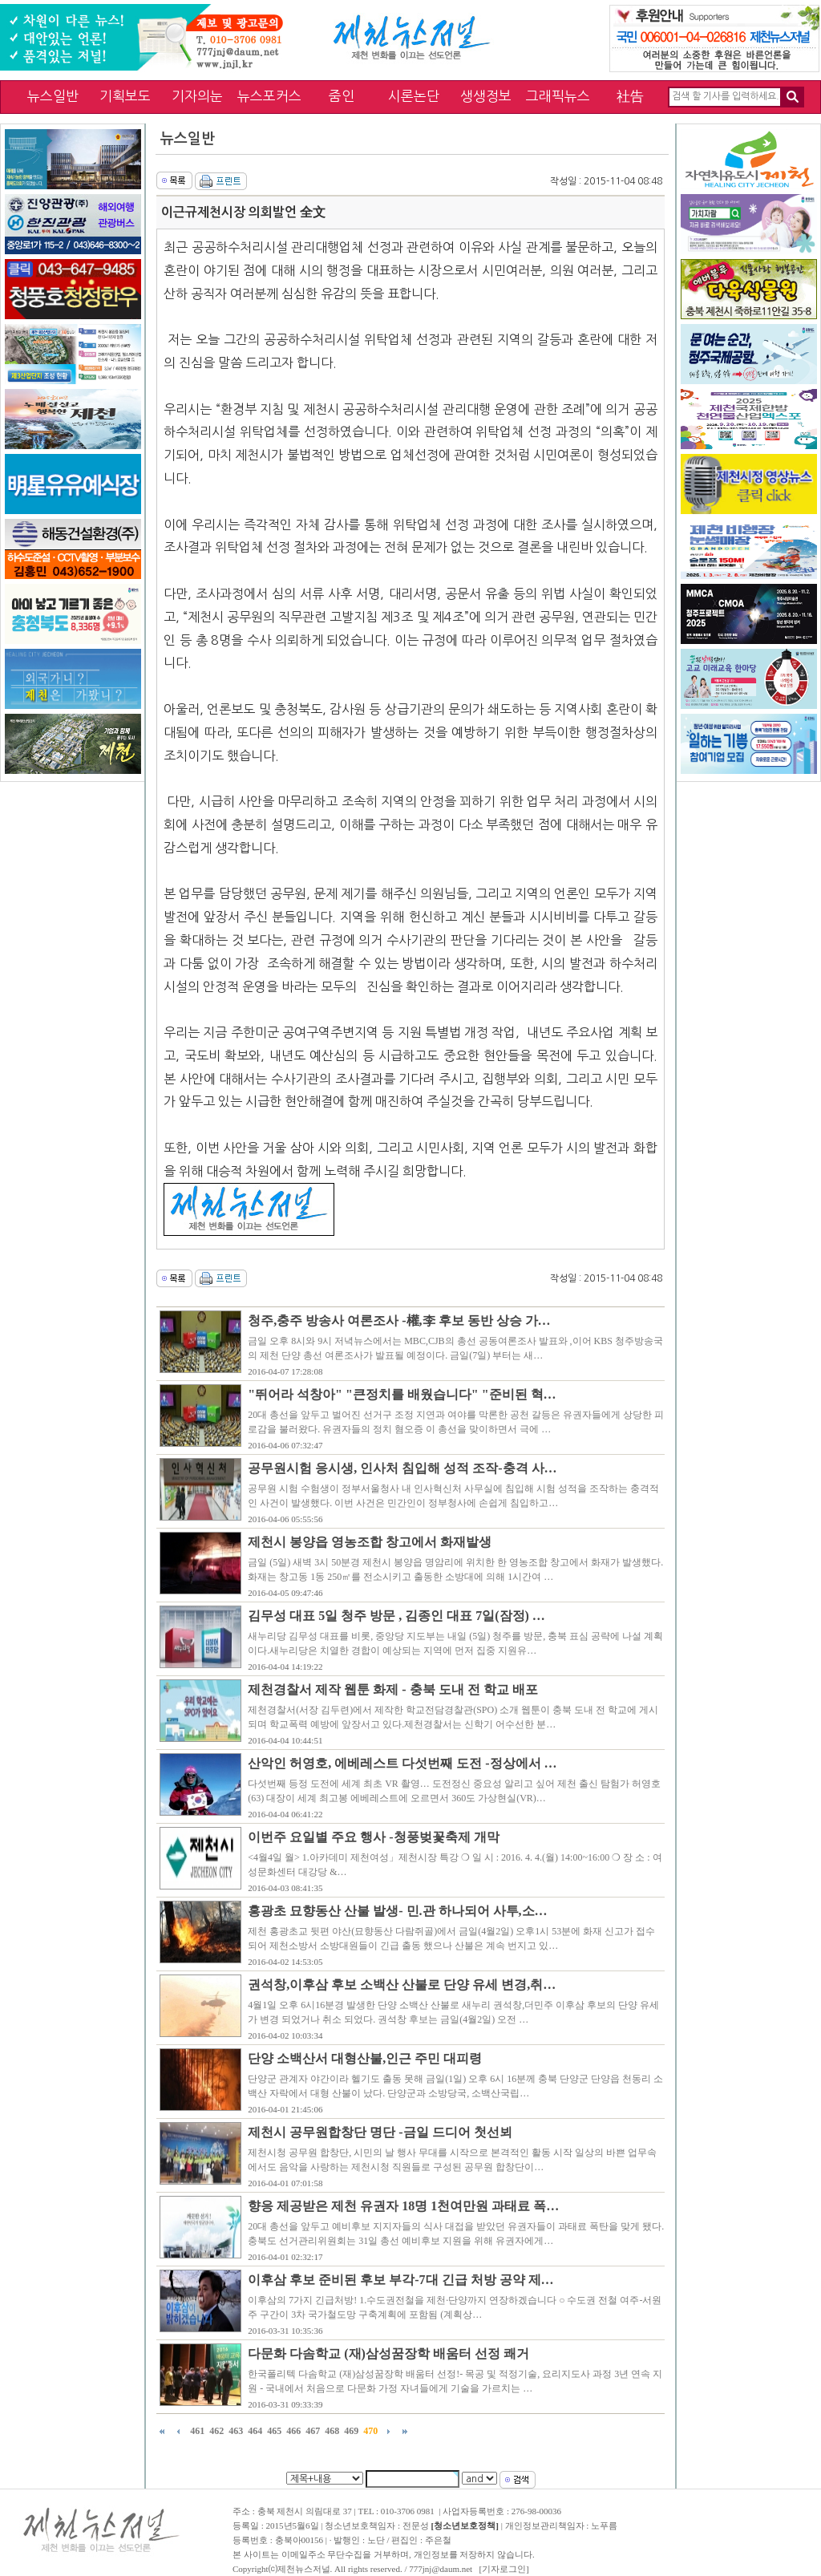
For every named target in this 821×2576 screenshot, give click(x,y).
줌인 (341, 96)
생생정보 (486, 96)
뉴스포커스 (269, 96)
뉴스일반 (53, 96)
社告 (630, 96)
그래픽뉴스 (558, 96)
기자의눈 (197, 96)
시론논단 (413, 96)
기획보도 (125, 96)
